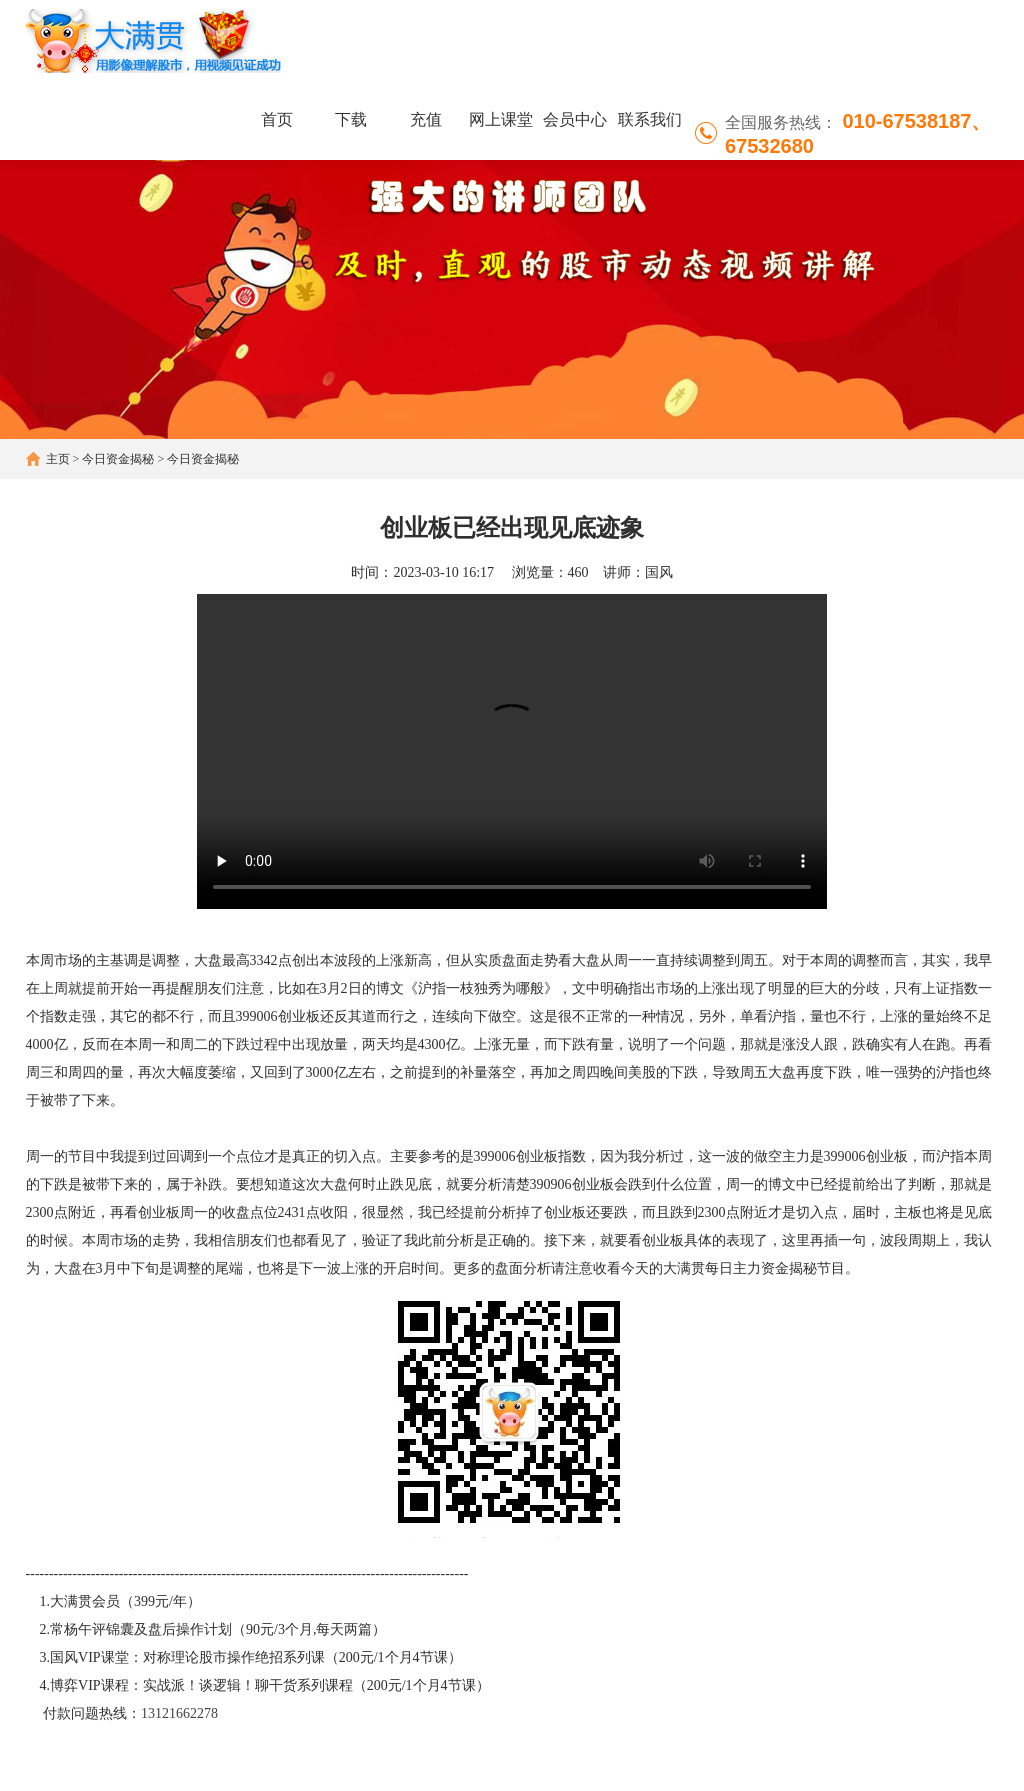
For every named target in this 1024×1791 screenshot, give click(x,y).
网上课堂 (501, 119)
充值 (426, 119)
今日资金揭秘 (118, 459)
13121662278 (179, 1713)
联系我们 (650, 119)
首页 (277, 119)
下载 (351, 119)
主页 (58, 459)
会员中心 (575, 119)
